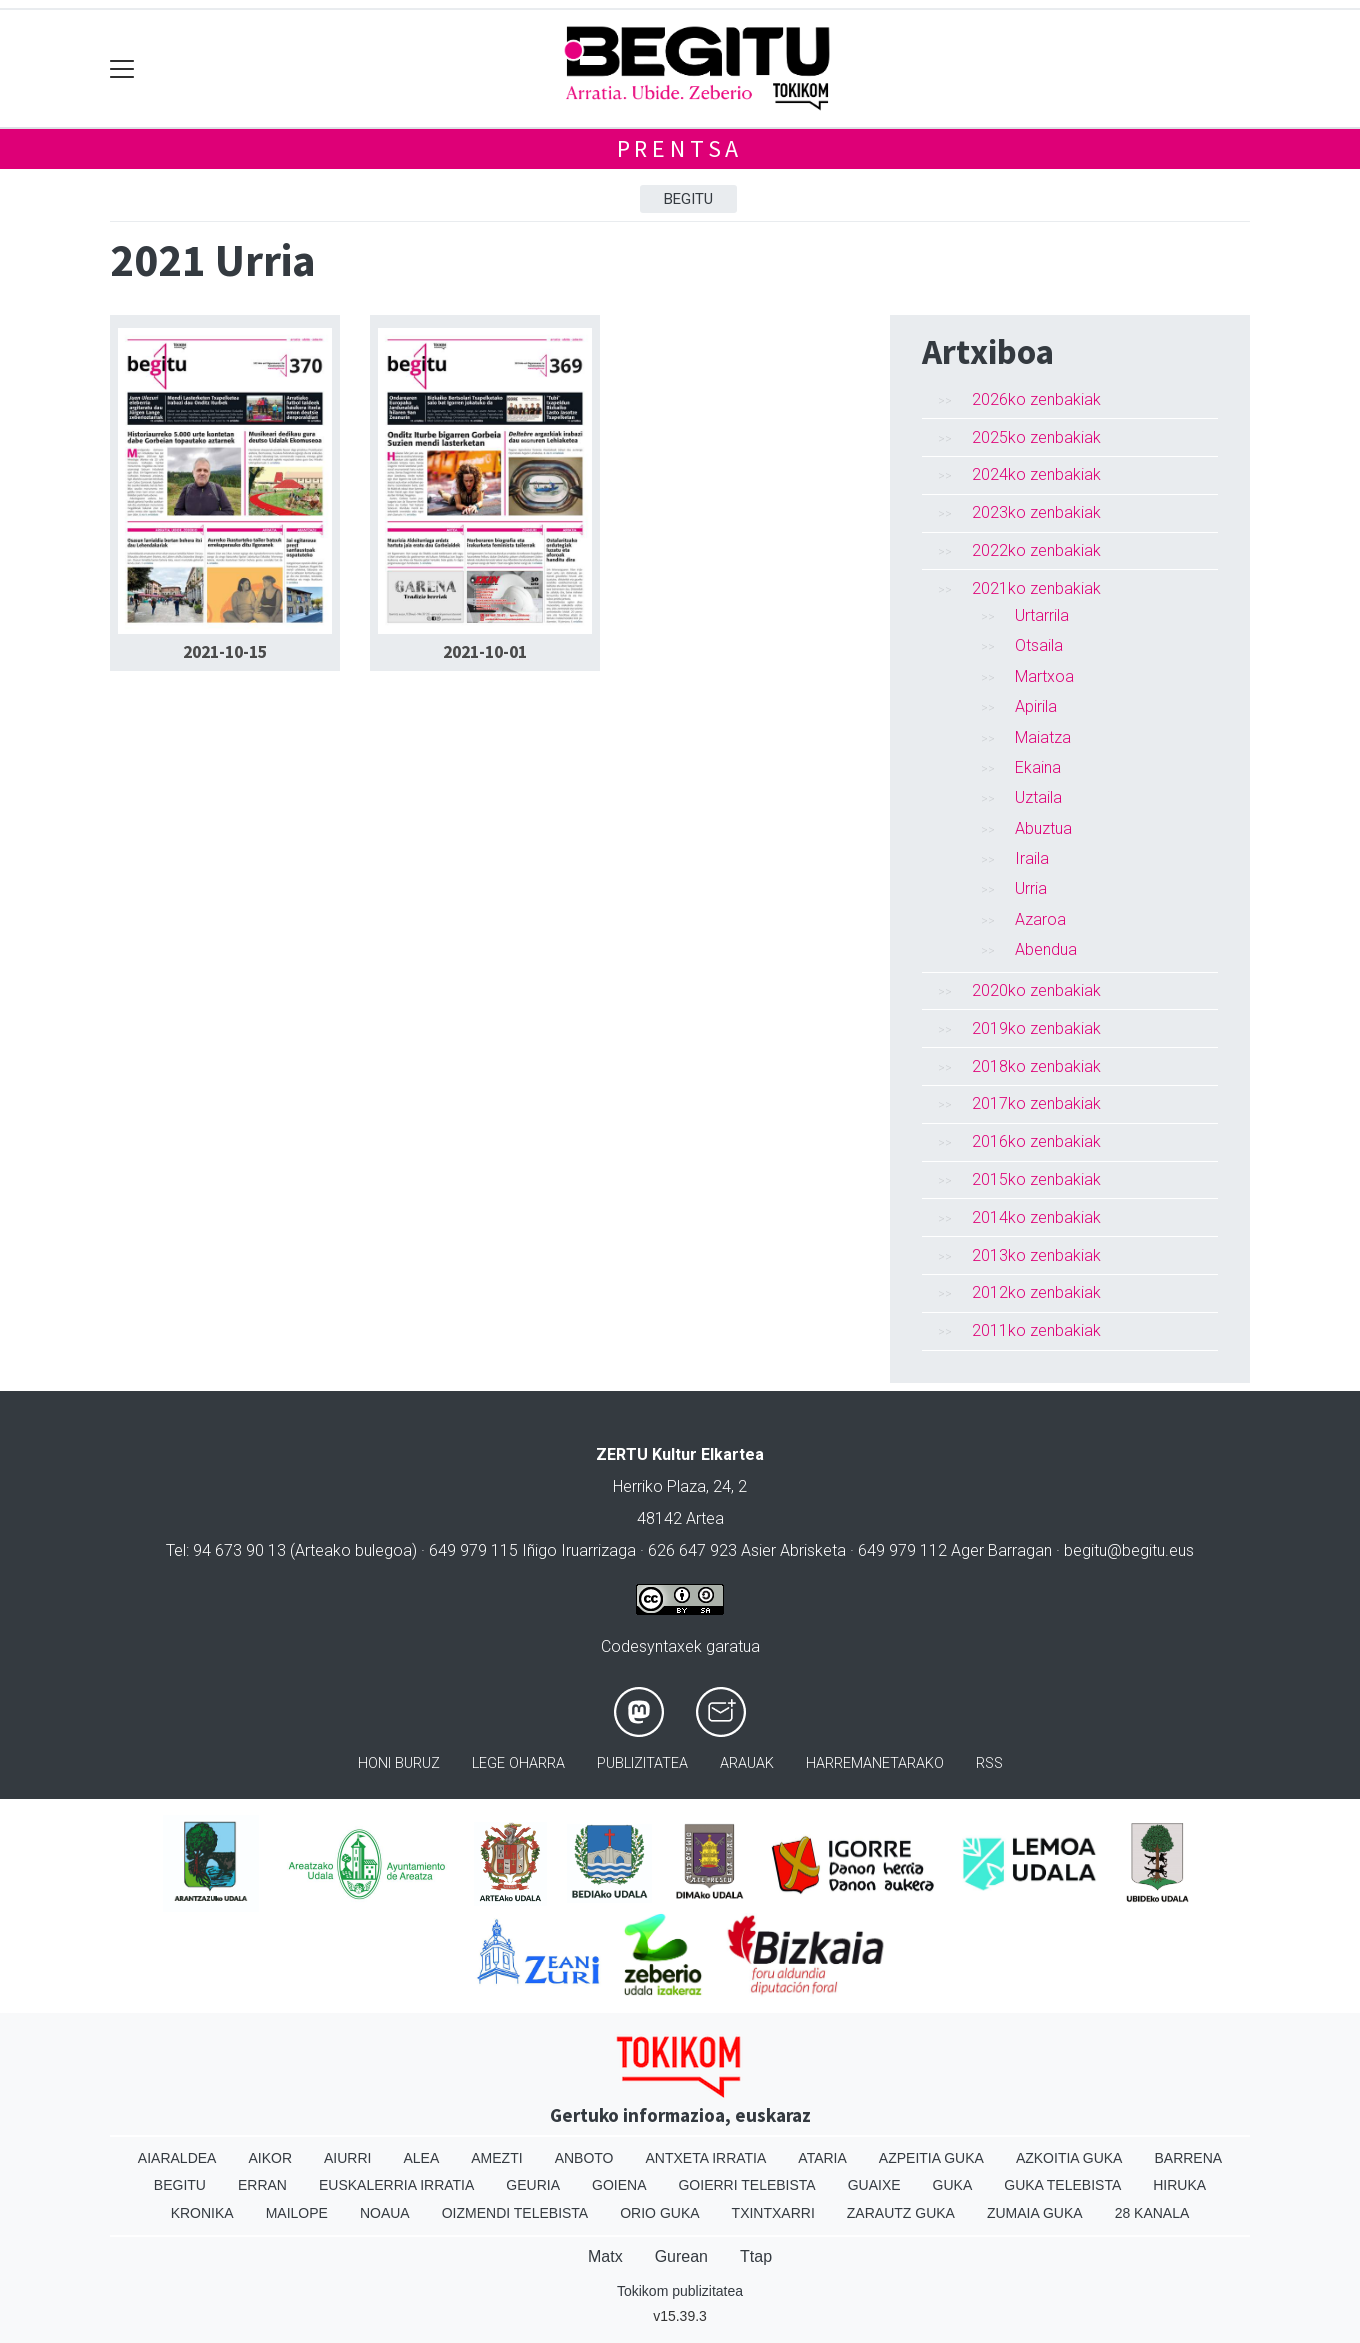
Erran (262, 2185)
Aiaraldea (177, 2158)
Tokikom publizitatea (680, 2291)
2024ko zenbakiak (1036, 474)
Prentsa (680, 148)
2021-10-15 (225, 652)
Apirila (1036, 706)
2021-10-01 (485, 652)
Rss (989, 1763)
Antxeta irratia (706, 2158)
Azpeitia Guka (931, 2158)
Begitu (688, 199)
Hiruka (1179, 2185)
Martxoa (1044, 676)
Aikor (270, 2158)
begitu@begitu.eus (1129, 1550)
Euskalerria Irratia (396, 2185)
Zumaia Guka (1035, 2213)
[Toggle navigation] (122, 68)
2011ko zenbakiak (1036, 1330)
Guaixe (874, 2185)
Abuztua (1043, 828)
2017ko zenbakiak (1036, 1103)
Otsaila (1039, 645)
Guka (953, 2185)
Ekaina (1038, 767)
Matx (605, 2256)
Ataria (822, 2158)
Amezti (496, 2158)
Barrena (1188, 2158)
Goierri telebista (746, 2185)
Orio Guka (659, 2213)
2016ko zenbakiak (1036, 1141)
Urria (1031, 888)
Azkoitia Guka (1069, 2158)
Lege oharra (518, 1763)
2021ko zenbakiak (1036, 588)
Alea (421, 2158)
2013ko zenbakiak (1036, 1255)
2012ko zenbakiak (1036, 1292)
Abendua (1046, 949)
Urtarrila (1042, 615)
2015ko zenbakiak (1036, 1179)
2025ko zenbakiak (1036, 437)
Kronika (202, 2213)
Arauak (747, 1763)
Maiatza (1043, 737)
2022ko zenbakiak (1036, 550)
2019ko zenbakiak (1036, 1028)
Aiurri (347, 2158)
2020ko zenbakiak (1036, 990)
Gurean (681, 2256)
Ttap (756, 2256)
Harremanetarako (875, 1763)
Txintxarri (773, 2213)
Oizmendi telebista (515, 2213)
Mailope (297, 2213)
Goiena (619, 2185)
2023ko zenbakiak (1036, 512)
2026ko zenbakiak (1036, 399)
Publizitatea (642, 1763)
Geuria (533, 2185)
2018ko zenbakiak (1036, 1066)
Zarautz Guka (901, 2213)
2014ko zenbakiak (1036, 1217)
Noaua (385, 2213)
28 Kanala (1152, 2213)
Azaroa (1040, 919)
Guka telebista (1062, 2185)
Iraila (1032, 858)
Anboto (584, 2158)
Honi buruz (399, 1763)
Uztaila (1038, 797)
